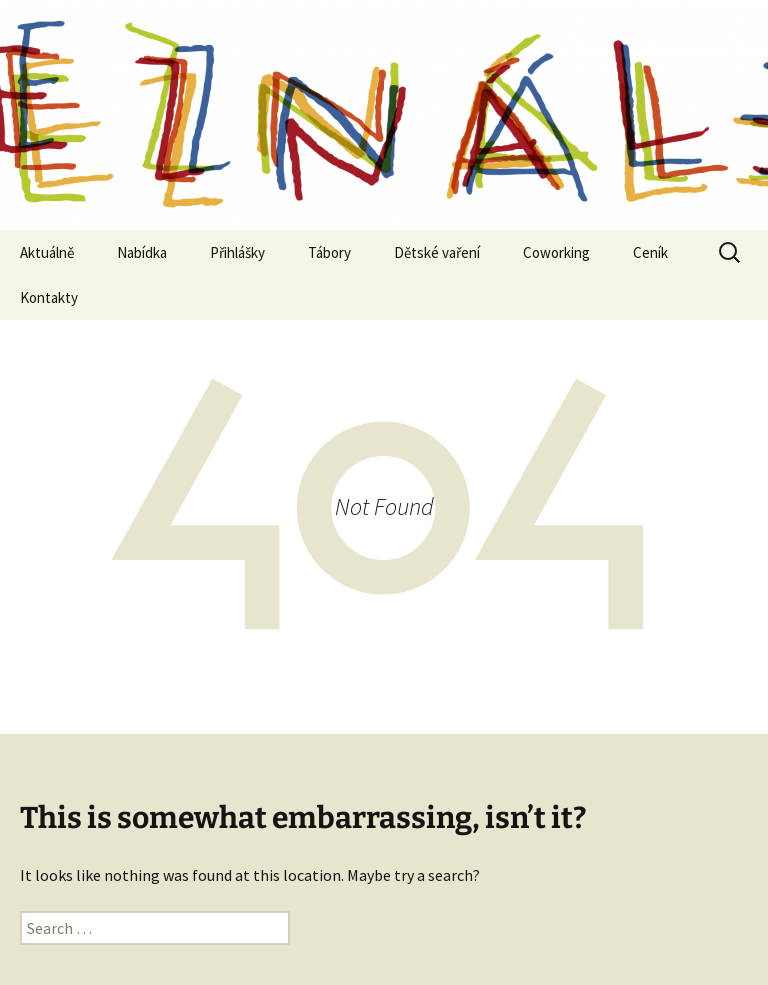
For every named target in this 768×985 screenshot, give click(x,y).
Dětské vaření (437, 252)
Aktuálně (47, 252)
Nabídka (142, 252)
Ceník (650, 252)
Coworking (556, 252)
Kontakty (49, 297)
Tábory (329, 252)
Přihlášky (237, 252)
